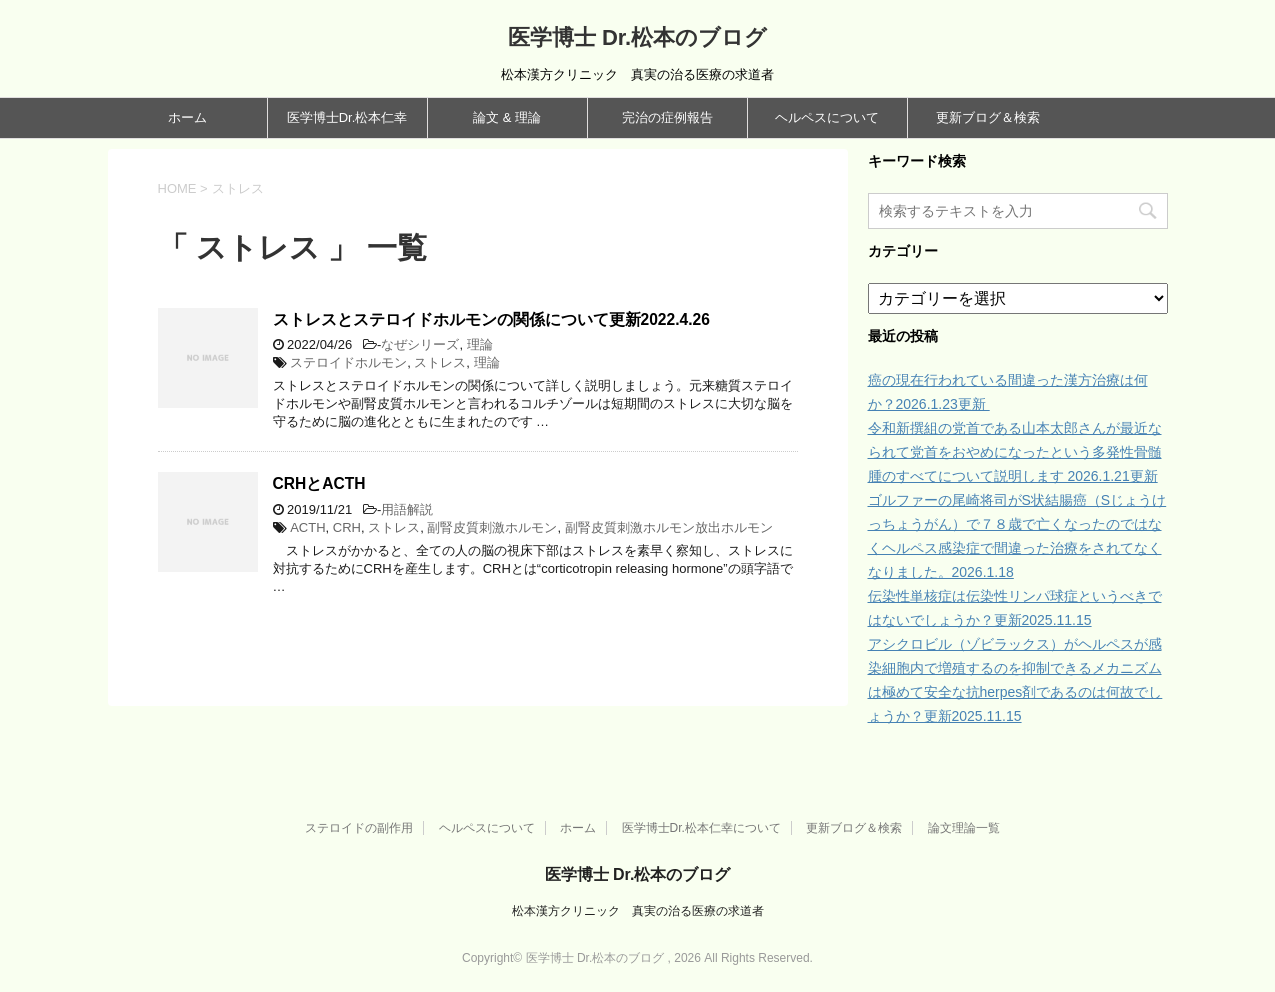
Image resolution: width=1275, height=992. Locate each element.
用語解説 (407, 509)
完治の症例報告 (667, 117)
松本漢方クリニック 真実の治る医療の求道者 (638, 911)
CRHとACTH (319, 483)
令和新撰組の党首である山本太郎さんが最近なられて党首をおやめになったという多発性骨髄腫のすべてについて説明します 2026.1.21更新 (1015, 452)
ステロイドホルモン (348, 362)
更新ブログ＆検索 (988, 117)
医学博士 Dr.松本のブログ (637, 37)
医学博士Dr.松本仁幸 (347, 117)
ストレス (440, 362)
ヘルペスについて (827, 117)
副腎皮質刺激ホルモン (492, 527)
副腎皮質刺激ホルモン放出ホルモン (669, 527)
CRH (347, 527)
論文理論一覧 (964, 828)
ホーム (187, 117)
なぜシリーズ (420, 344)
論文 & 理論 (507, 117)
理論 (480, 344)
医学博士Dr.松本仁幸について (701, 828)
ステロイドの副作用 (359, 828)
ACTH (307, 527)
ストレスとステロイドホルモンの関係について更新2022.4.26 (491, 319)
